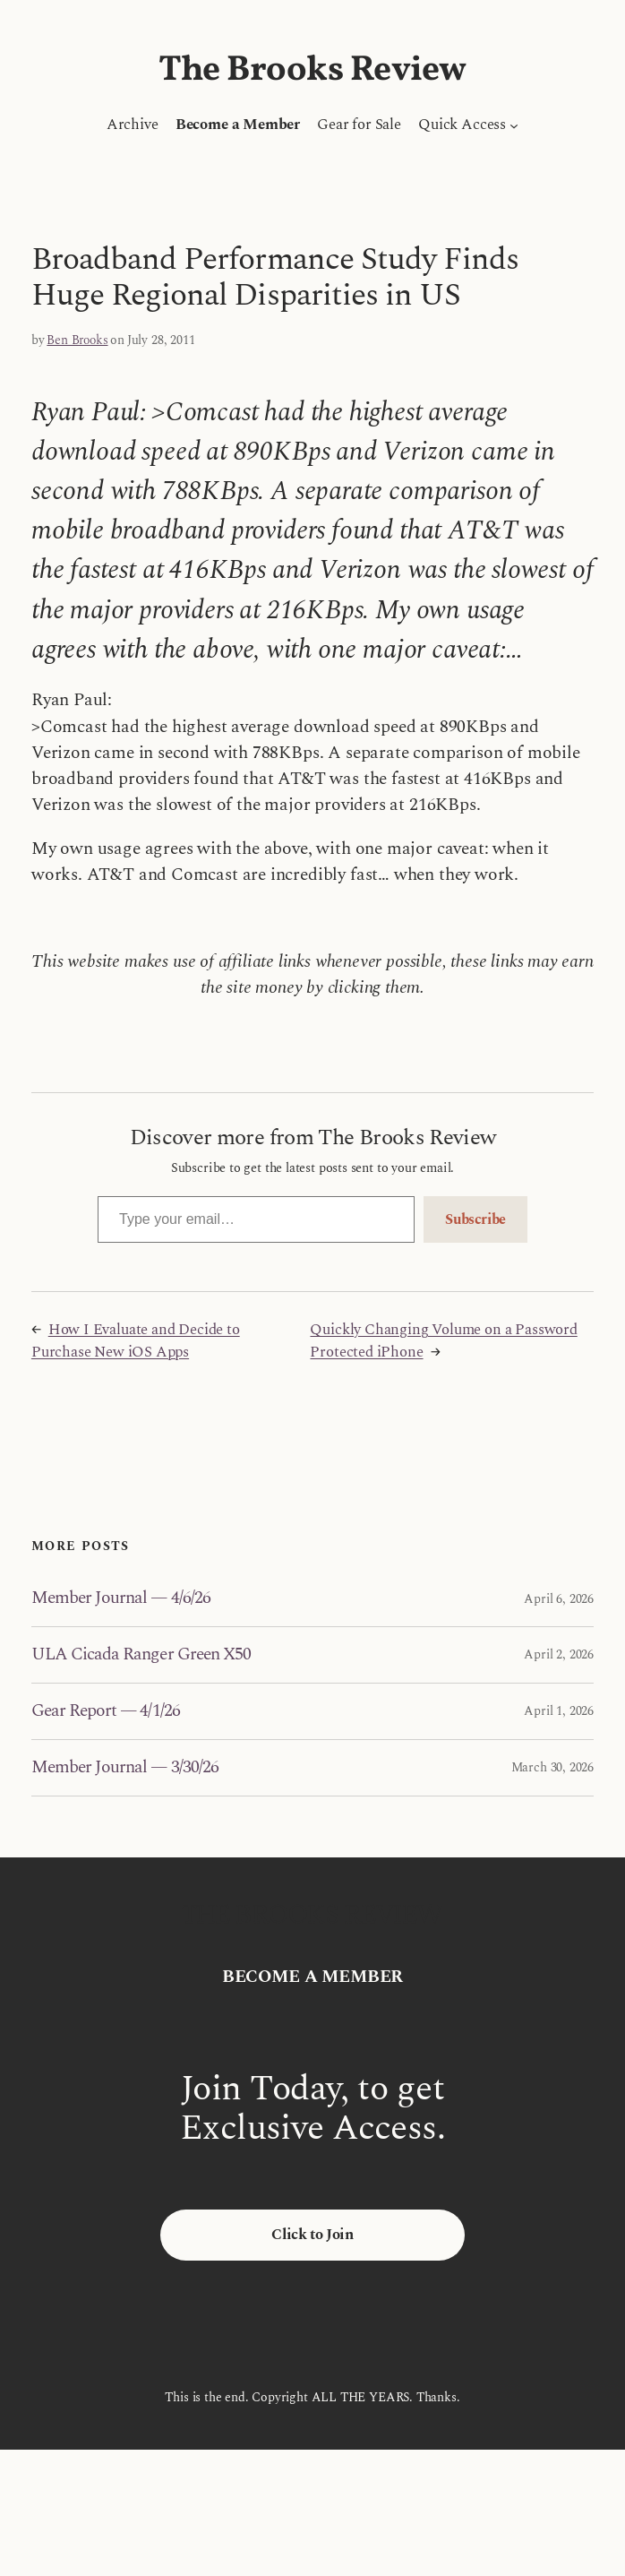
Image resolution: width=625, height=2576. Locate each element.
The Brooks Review (312, 70)
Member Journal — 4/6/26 (120, 1598)
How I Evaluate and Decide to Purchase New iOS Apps (135, 1341)
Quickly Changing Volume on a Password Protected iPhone (443, 1341)
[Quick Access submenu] (513, 125)
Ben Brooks (77, 340)
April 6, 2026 (559, 1599)
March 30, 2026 (552, 1767)
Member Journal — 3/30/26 (124, 1768)
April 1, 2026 (559, 1711)
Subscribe (475, 1219)
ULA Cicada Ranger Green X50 (141, 1655)
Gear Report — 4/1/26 (105, 1711)
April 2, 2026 (559, 1654)
